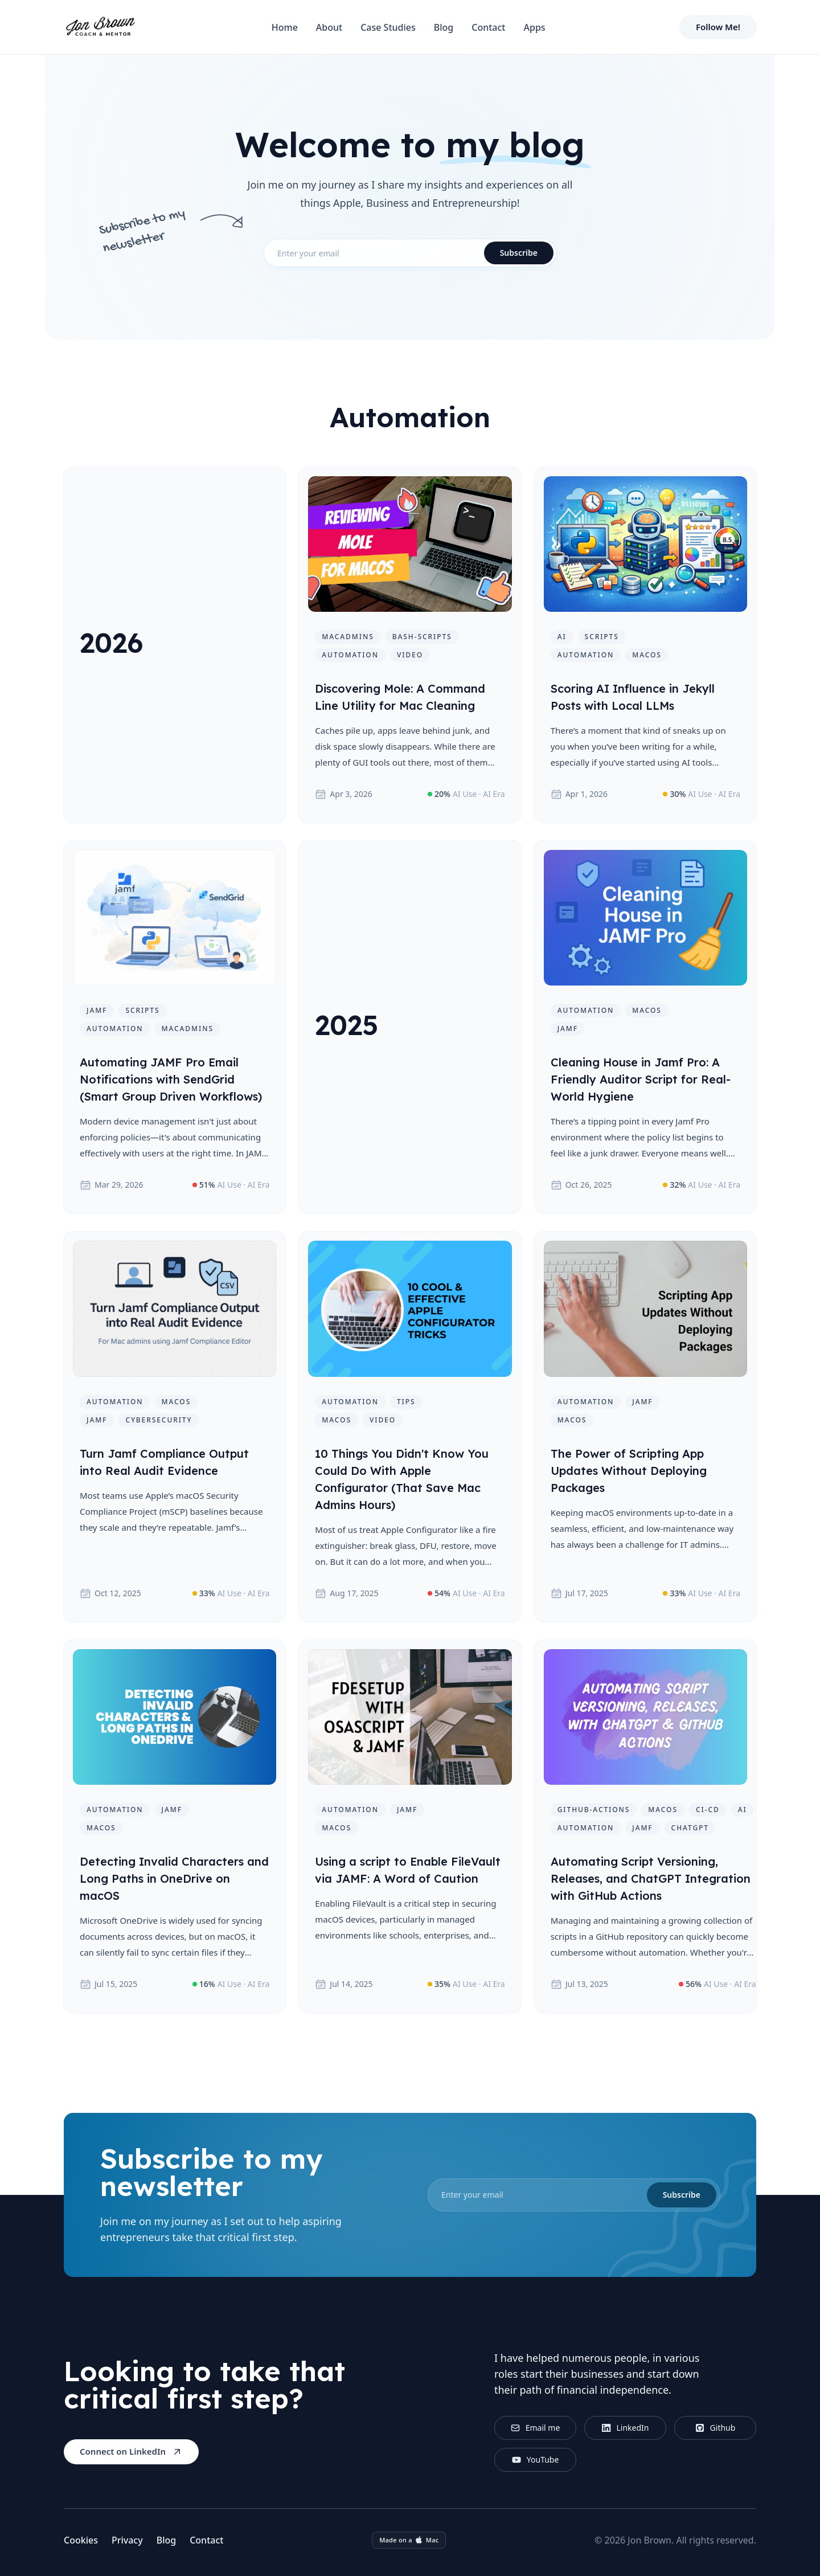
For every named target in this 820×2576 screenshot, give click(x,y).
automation (350, 655)
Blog (443, 27)
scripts (602, 636)
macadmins (348, 636)
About (329, 27)
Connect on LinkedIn (131, 2452)
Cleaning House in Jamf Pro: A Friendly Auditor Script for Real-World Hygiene (641, 1079)
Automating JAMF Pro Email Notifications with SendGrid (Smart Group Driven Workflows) (171, 1079)
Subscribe (519, 252)
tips (406, 1401)
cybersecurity (158, 1420)
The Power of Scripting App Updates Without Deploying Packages (629, 1470)
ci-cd (708, 1809)
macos (647, 655)
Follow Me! (718, 26)
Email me (535, 2427)
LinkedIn (625, 2427)
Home (285, 27)
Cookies (81, 2540)
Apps (534, 27)
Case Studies (388, 27)
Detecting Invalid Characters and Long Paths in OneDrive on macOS (174, 1878)
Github (715, 2427)
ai (562, 636)
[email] (574, 2195)
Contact (488, 27)
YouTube (535, 2459)
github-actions (593, 1809)
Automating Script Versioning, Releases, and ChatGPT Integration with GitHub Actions (651, 1878)
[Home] (100, 27)
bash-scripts (422, 636)
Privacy (127, 2540)
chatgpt (690, 1828)
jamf (97, 1010)
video (410, 655)
